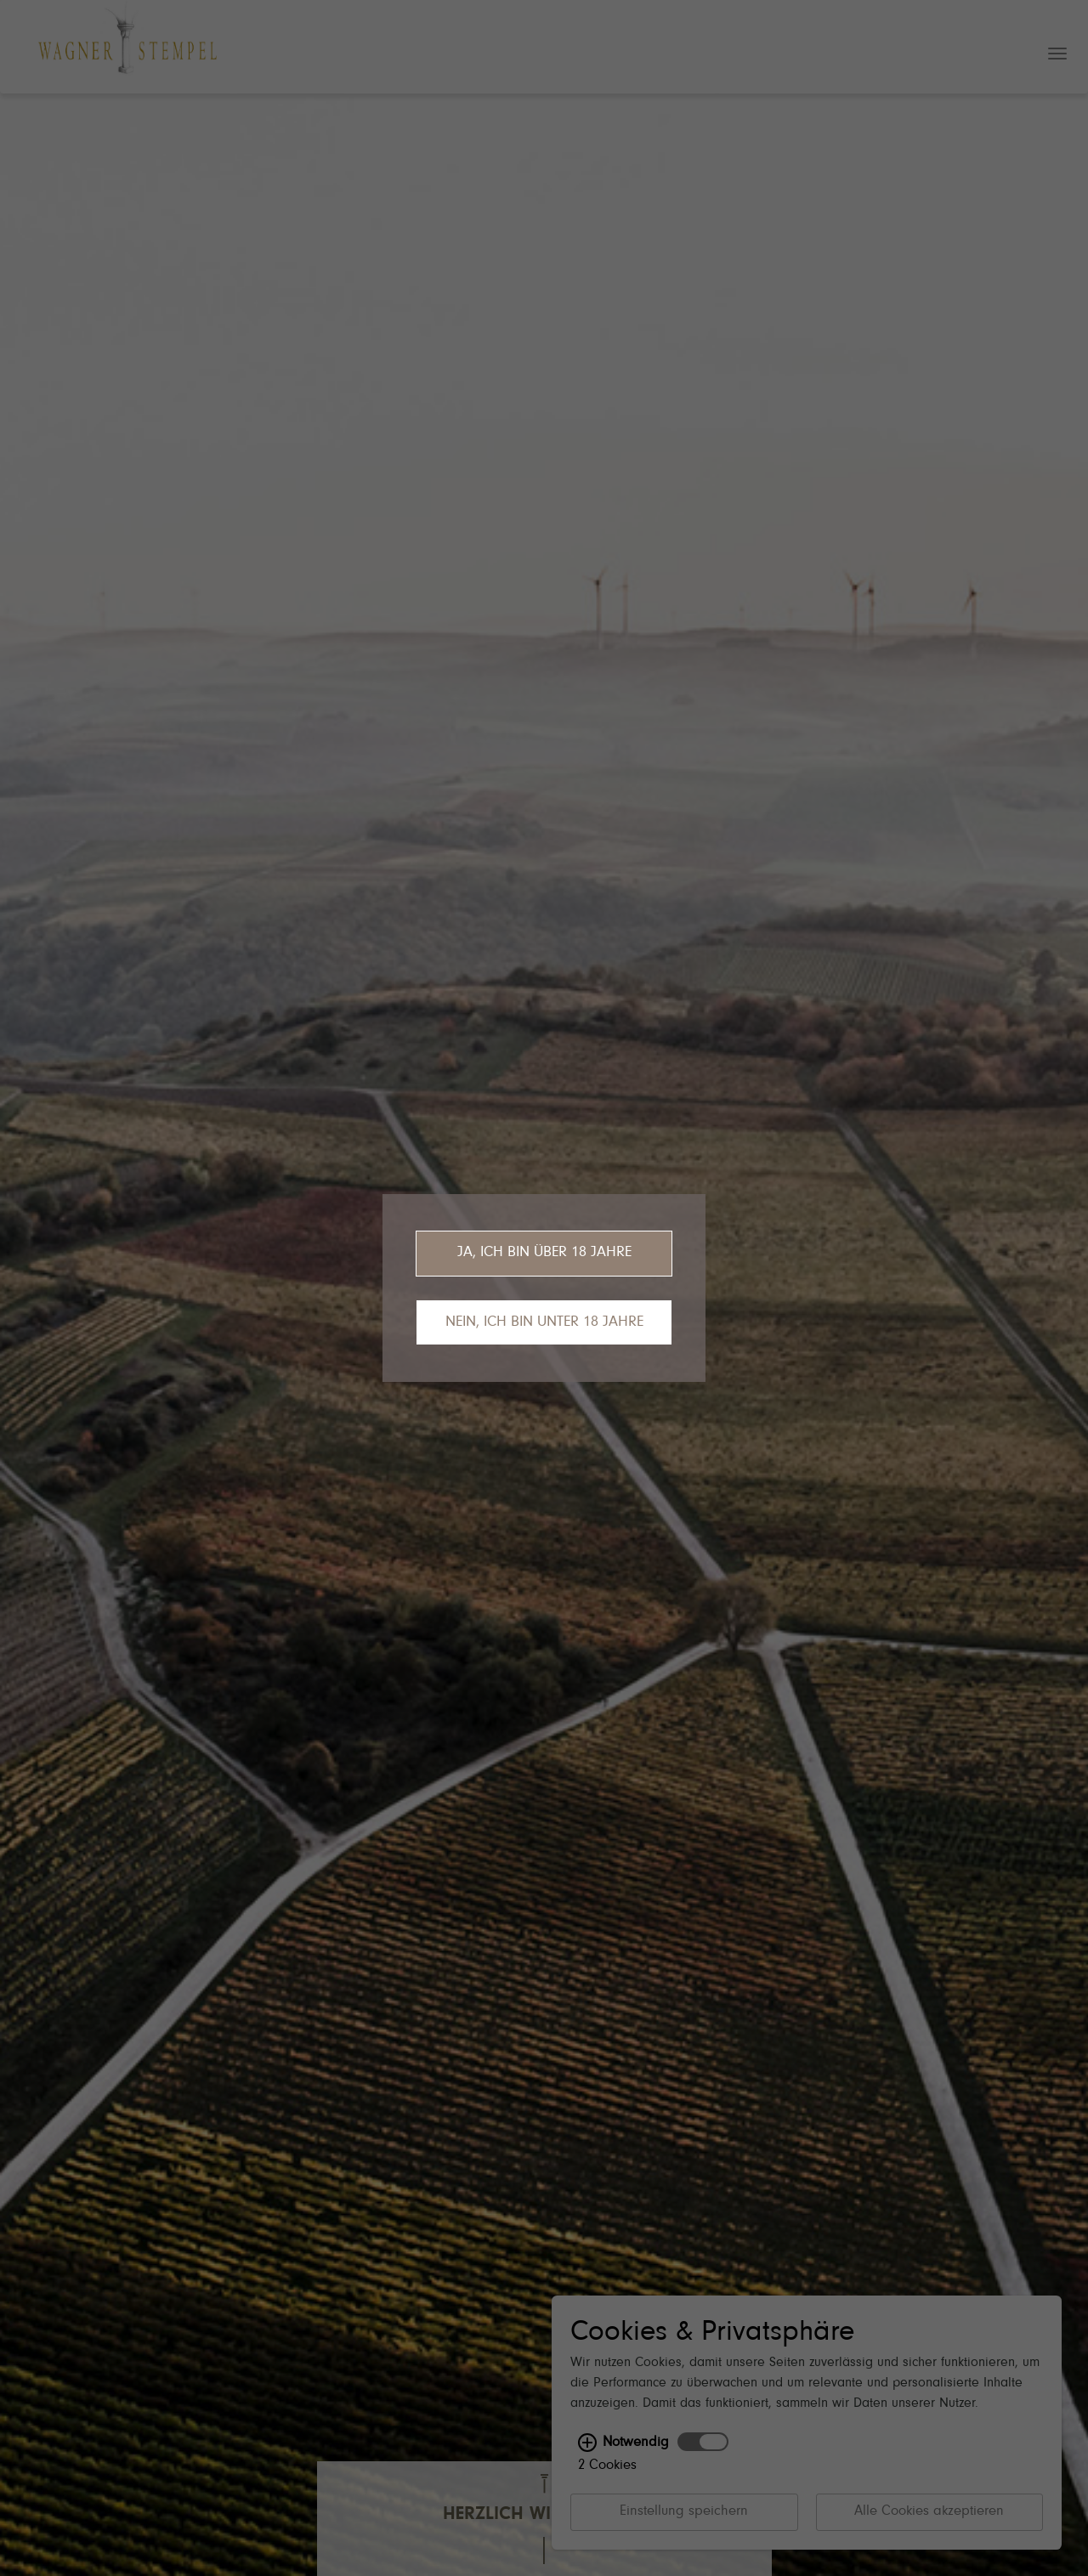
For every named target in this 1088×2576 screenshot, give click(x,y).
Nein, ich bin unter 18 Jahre (544, 1322)
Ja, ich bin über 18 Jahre (544, 1252)
